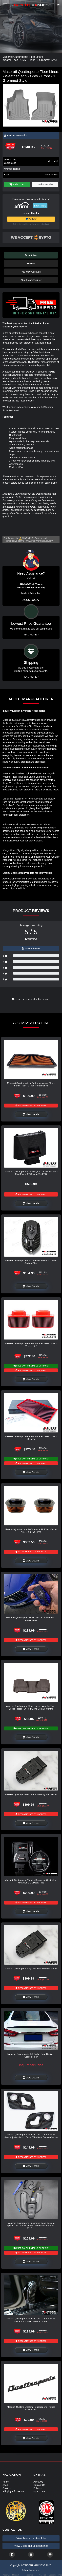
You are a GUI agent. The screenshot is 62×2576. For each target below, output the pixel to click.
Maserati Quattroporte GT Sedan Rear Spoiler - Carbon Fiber (31, 2055)
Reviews (30, 263)
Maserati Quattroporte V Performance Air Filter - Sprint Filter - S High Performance (31, 1084)
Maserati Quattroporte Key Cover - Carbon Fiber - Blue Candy (31, 1619)
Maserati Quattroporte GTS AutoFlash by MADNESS (31, 1794)
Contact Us (39, 2485)
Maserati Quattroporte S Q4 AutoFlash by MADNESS (30, 1968)
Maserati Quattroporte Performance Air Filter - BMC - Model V (31, 1437)
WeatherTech (51, 174)
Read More (31, 634)
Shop (5, 2485)
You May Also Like (31, 271)
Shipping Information (13, 2491)
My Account (39, 2491)
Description (31, 255)
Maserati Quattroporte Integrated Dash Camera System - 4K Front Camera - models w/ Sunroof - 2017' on (31, 2226)
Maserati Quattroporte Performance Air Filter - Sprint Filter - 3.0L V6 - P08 (31, 1530)
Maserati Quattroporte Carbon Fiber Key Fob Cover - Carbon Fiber (31, 1261)
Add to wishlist (45, 184)
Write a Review (31, 948)
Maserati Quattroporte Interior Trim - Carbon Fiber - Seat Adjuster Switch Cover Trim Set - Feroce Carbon (31, 2135)
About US (38, 2481)
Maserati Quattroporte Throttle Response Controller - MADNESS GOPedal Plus (31, 1881)
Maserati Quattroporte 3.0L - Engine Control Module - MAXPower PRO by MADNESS (31, 1172)
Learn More (40, 205)
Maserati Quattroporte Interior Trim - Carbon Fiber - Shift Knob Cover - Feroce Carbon (30, 2319)
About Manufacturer (31, 280)
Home (5, 2481)
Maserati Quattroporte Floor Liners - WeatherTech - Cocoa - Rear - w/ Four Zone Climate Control (31, 1707)
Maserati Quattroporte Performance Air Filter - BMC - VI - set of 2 (31, 1344)
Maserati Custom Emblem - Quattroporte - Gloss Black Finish (31, 2408)
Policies (37, 2488)
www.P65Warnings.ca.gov (39, 541)
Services (6, 2488)
